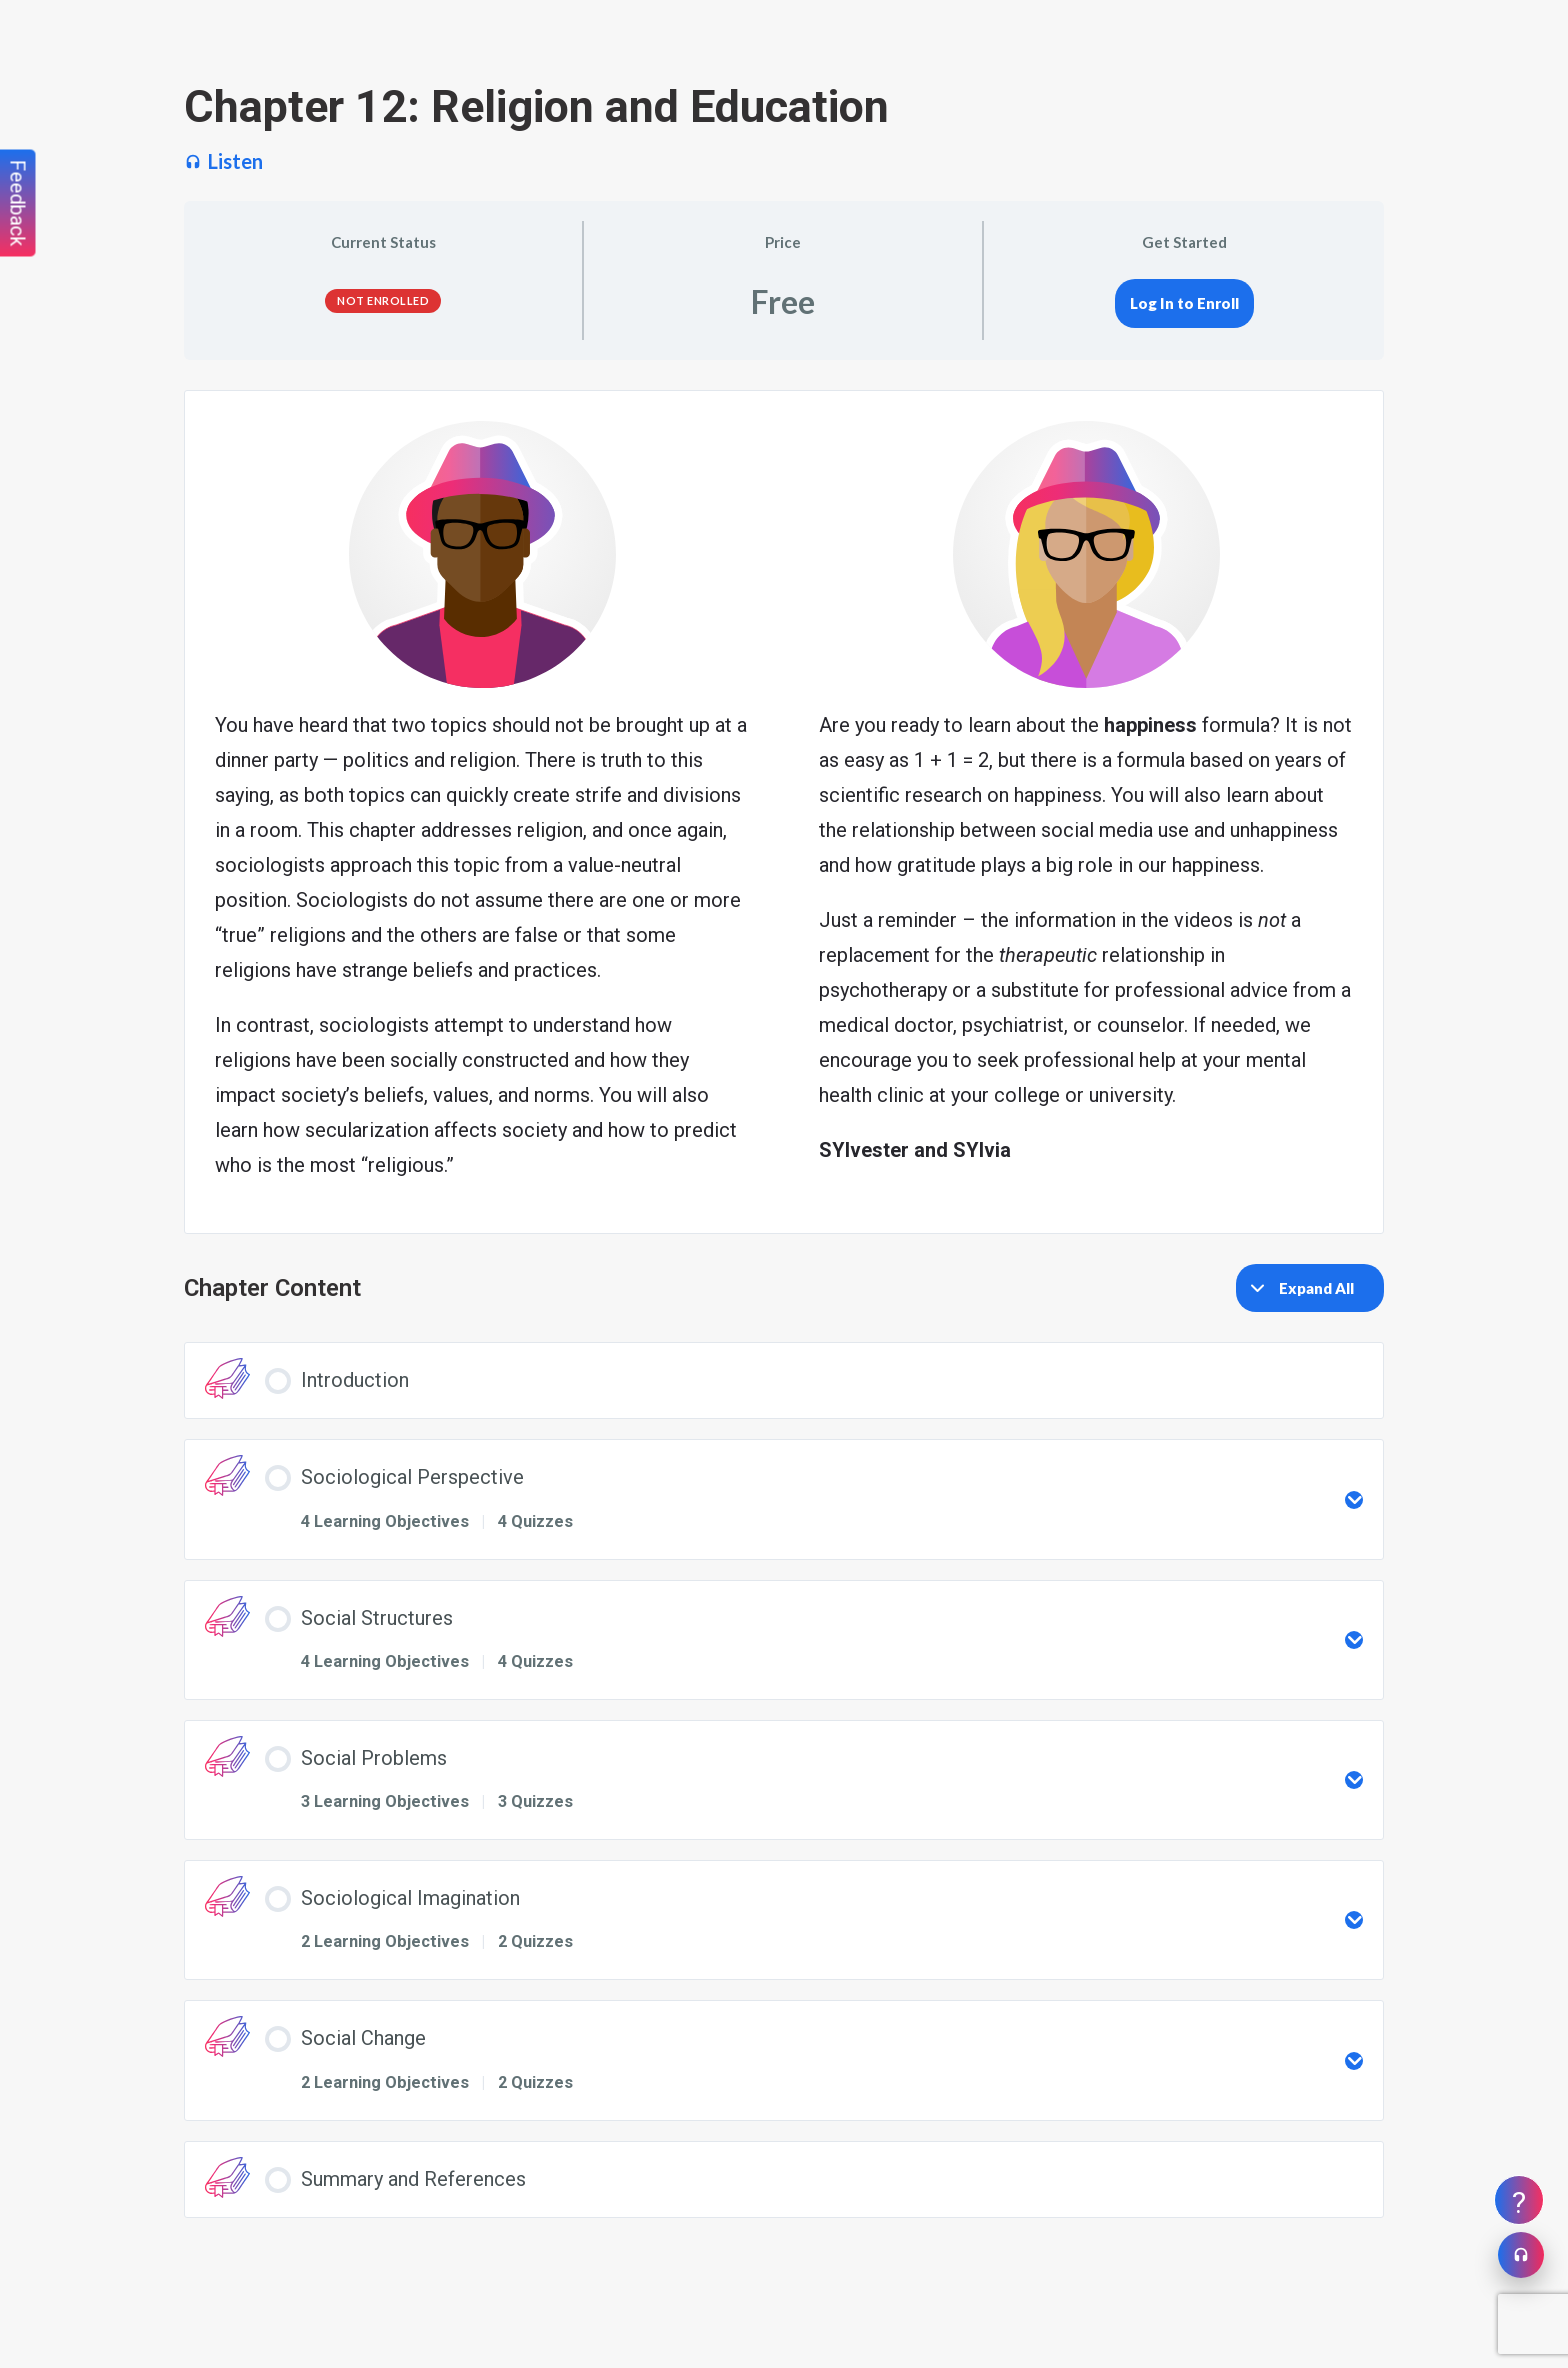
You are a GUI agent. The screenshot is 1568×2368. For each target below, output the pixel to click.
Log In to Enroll (1184, 303)
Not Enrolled (383, 300)
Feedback (18, 203)
